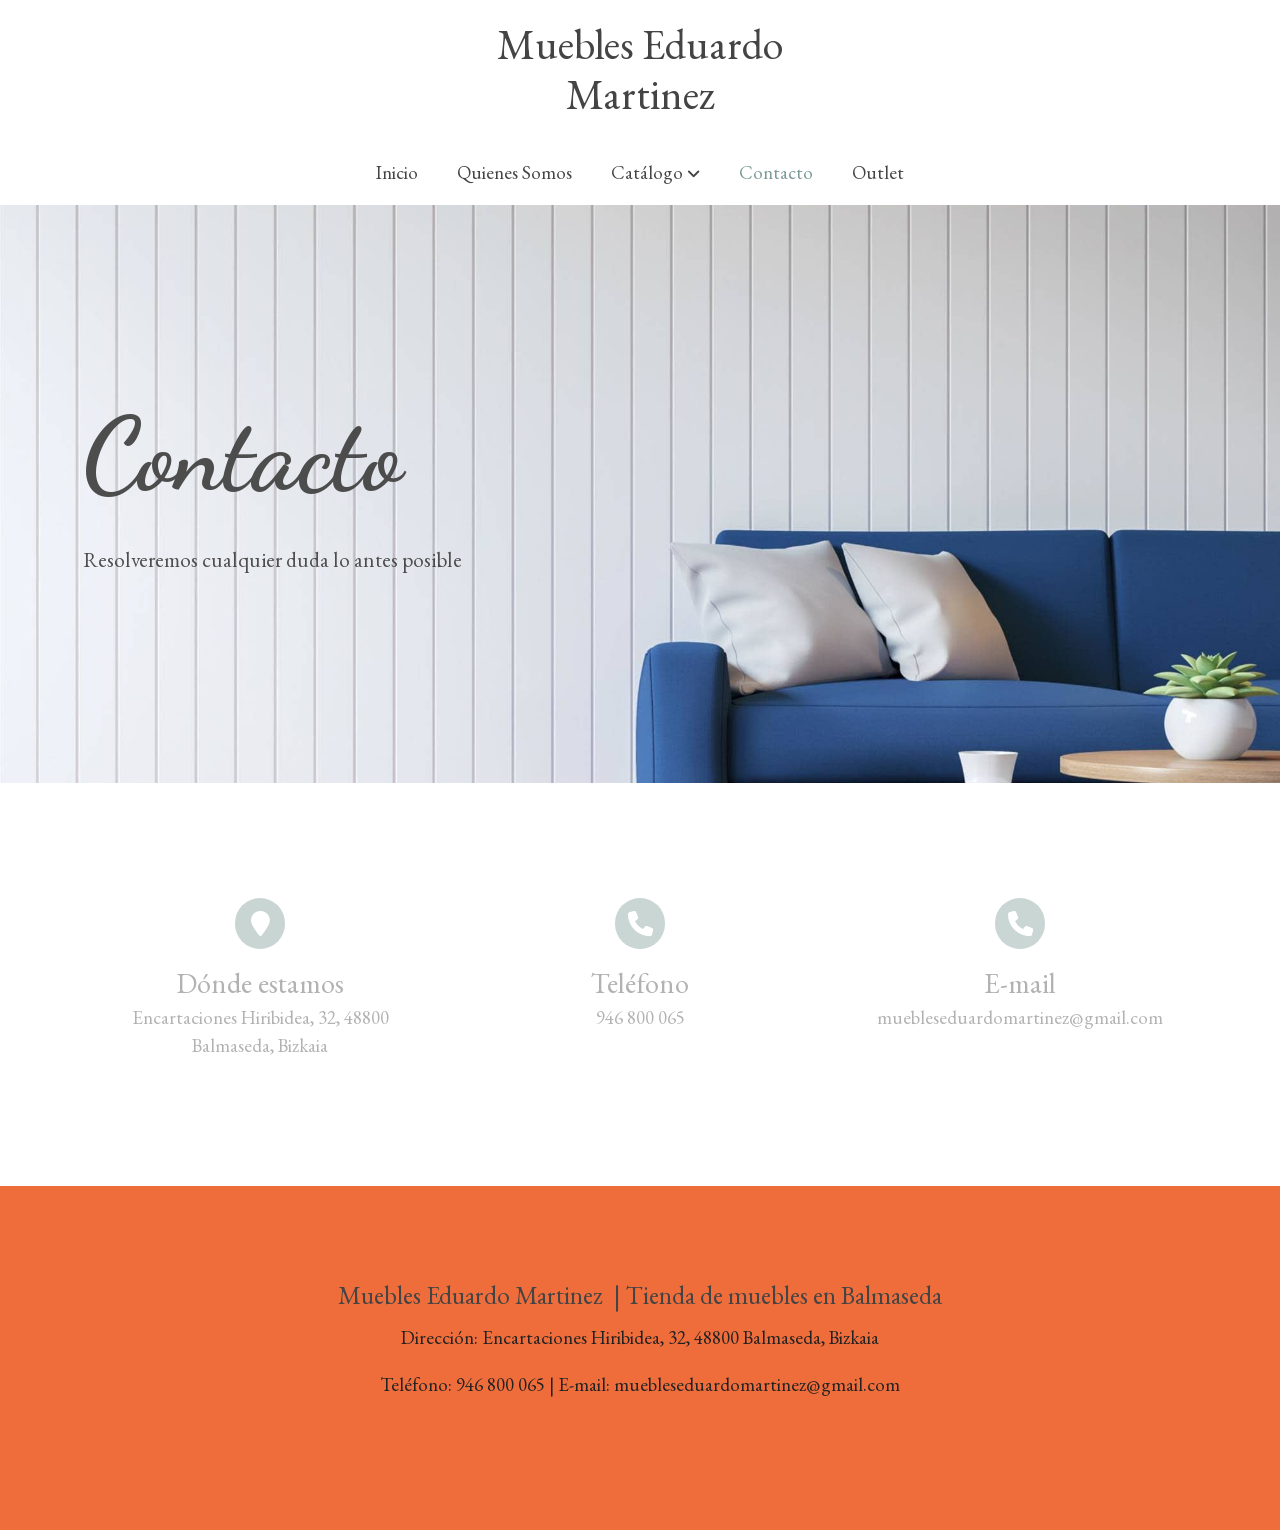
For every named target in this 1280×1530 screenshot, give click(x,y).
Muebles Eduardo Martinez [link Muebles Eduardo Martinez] (640, 70)
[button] (655, 173)
